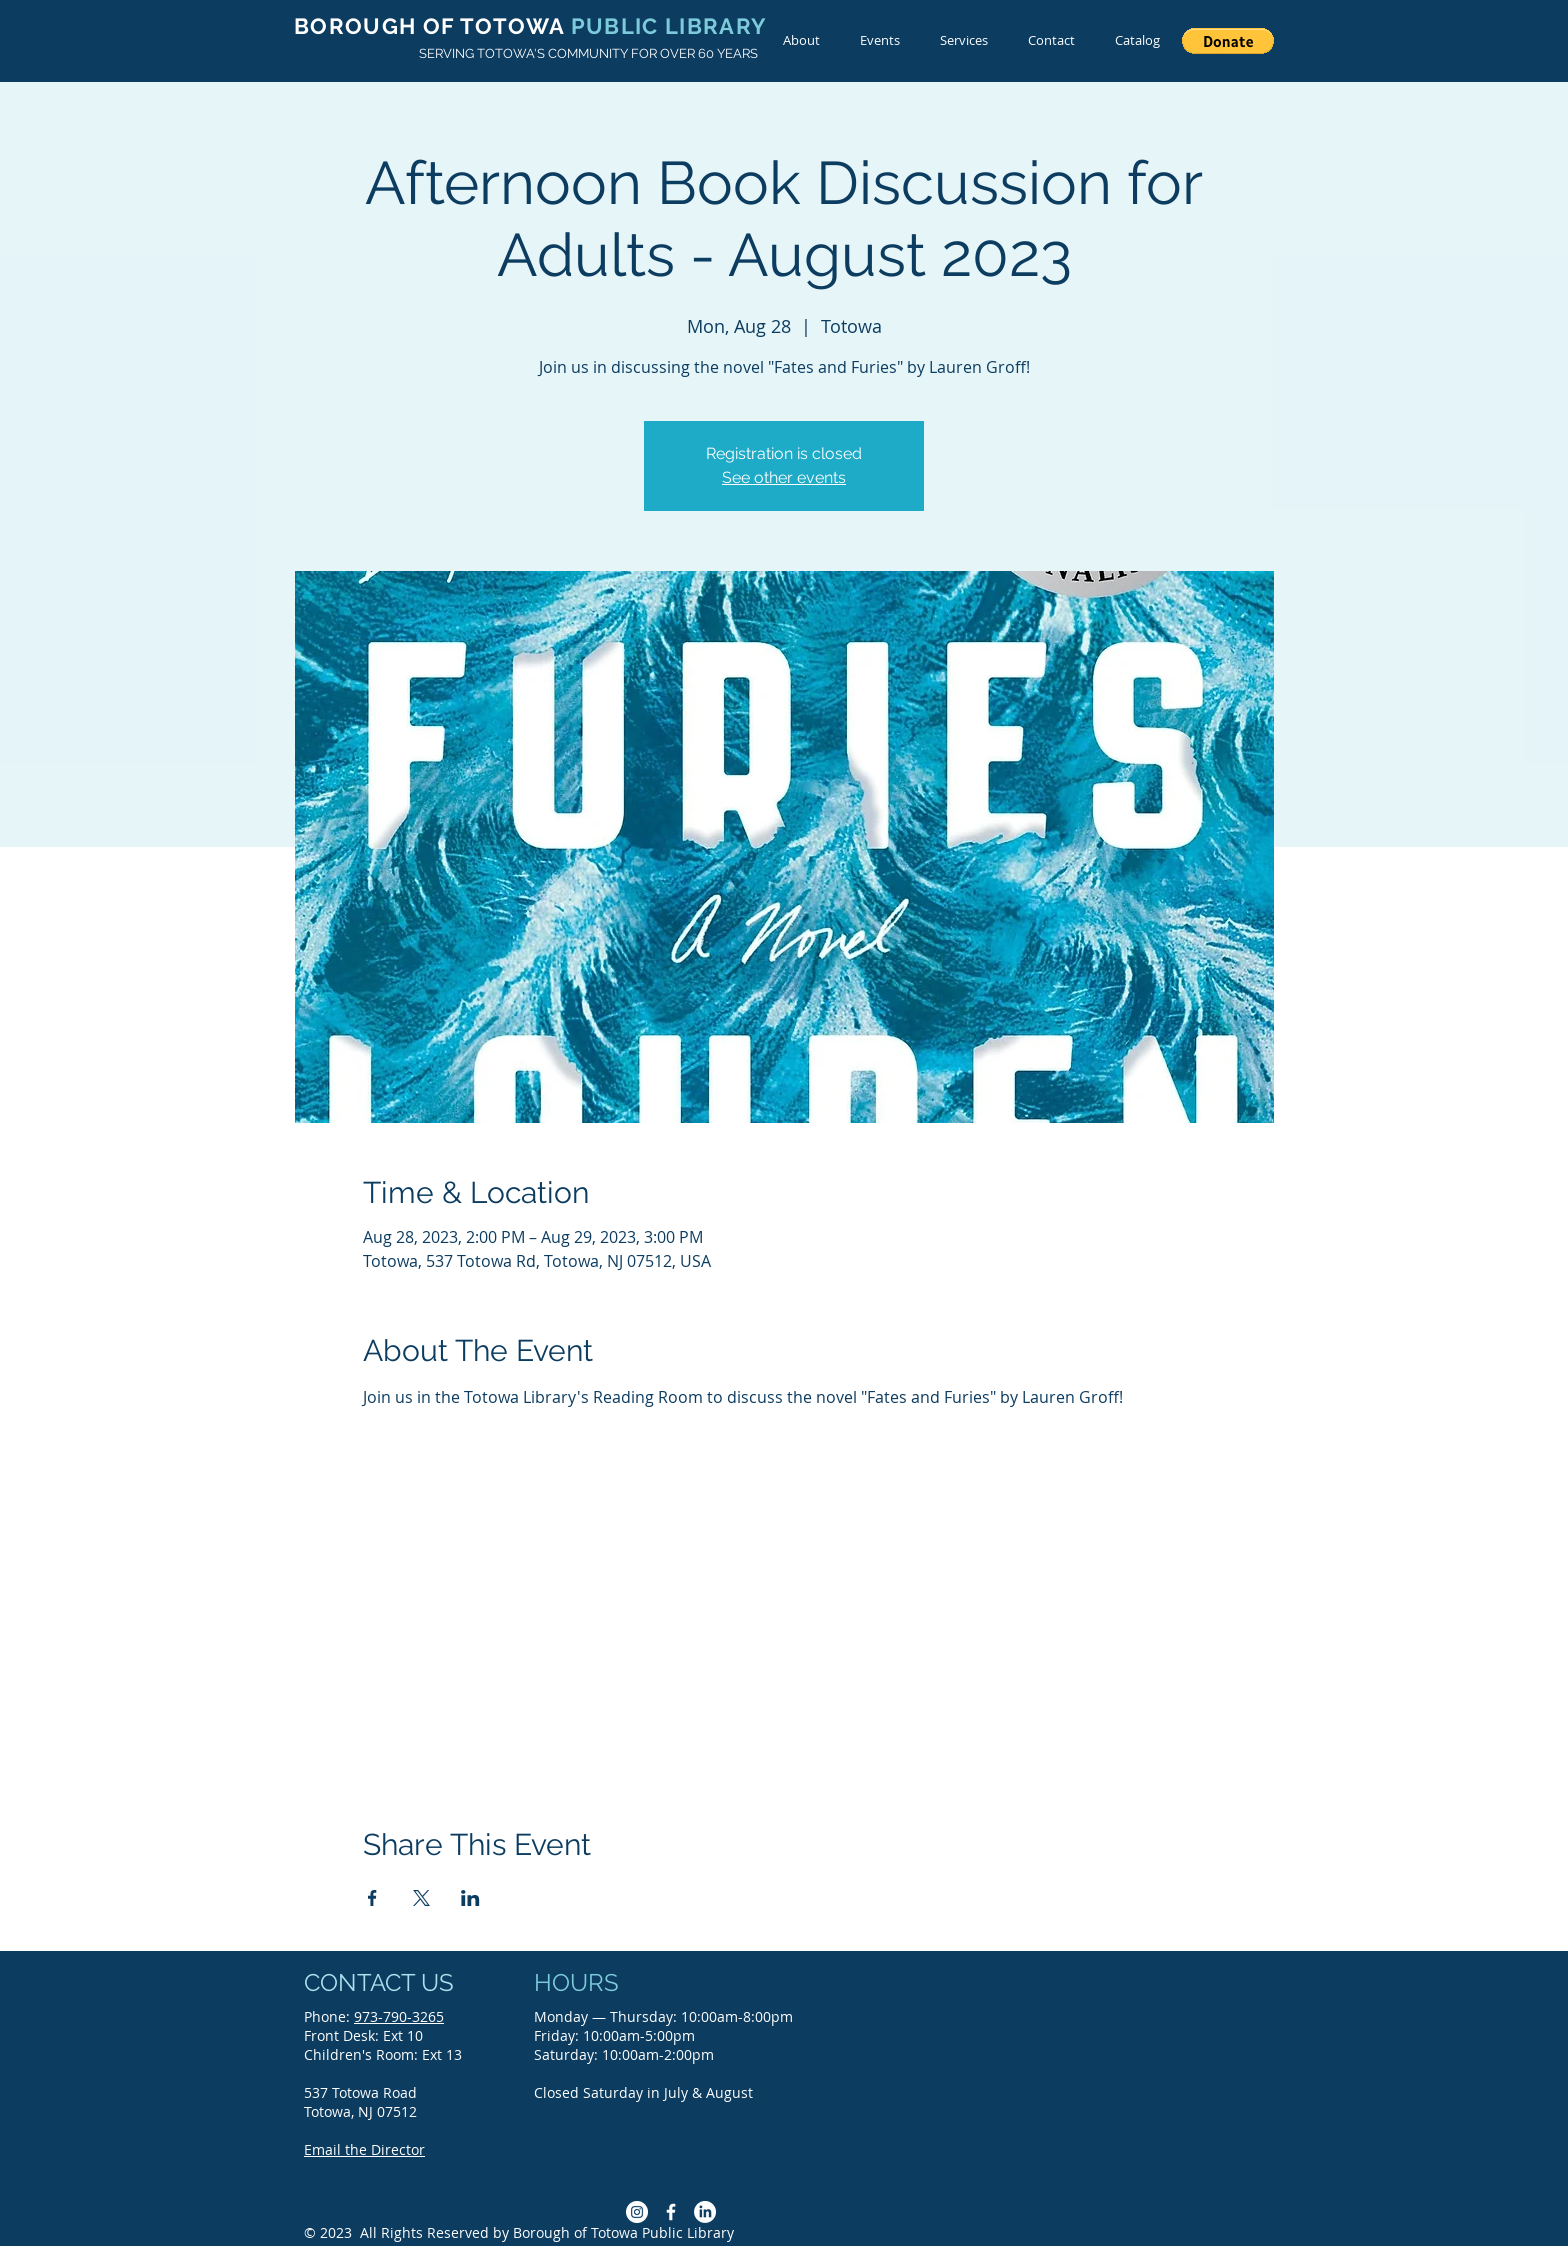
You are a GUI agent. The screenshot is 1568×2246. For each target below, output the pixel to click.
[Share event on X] (421, 1898)
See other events (784, 477)
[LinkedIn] (705, 2212)
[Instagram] (637, 2212)
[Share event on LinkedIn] (470, 1898)
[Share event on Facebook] (372, 1898)
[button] (1228, 41)
